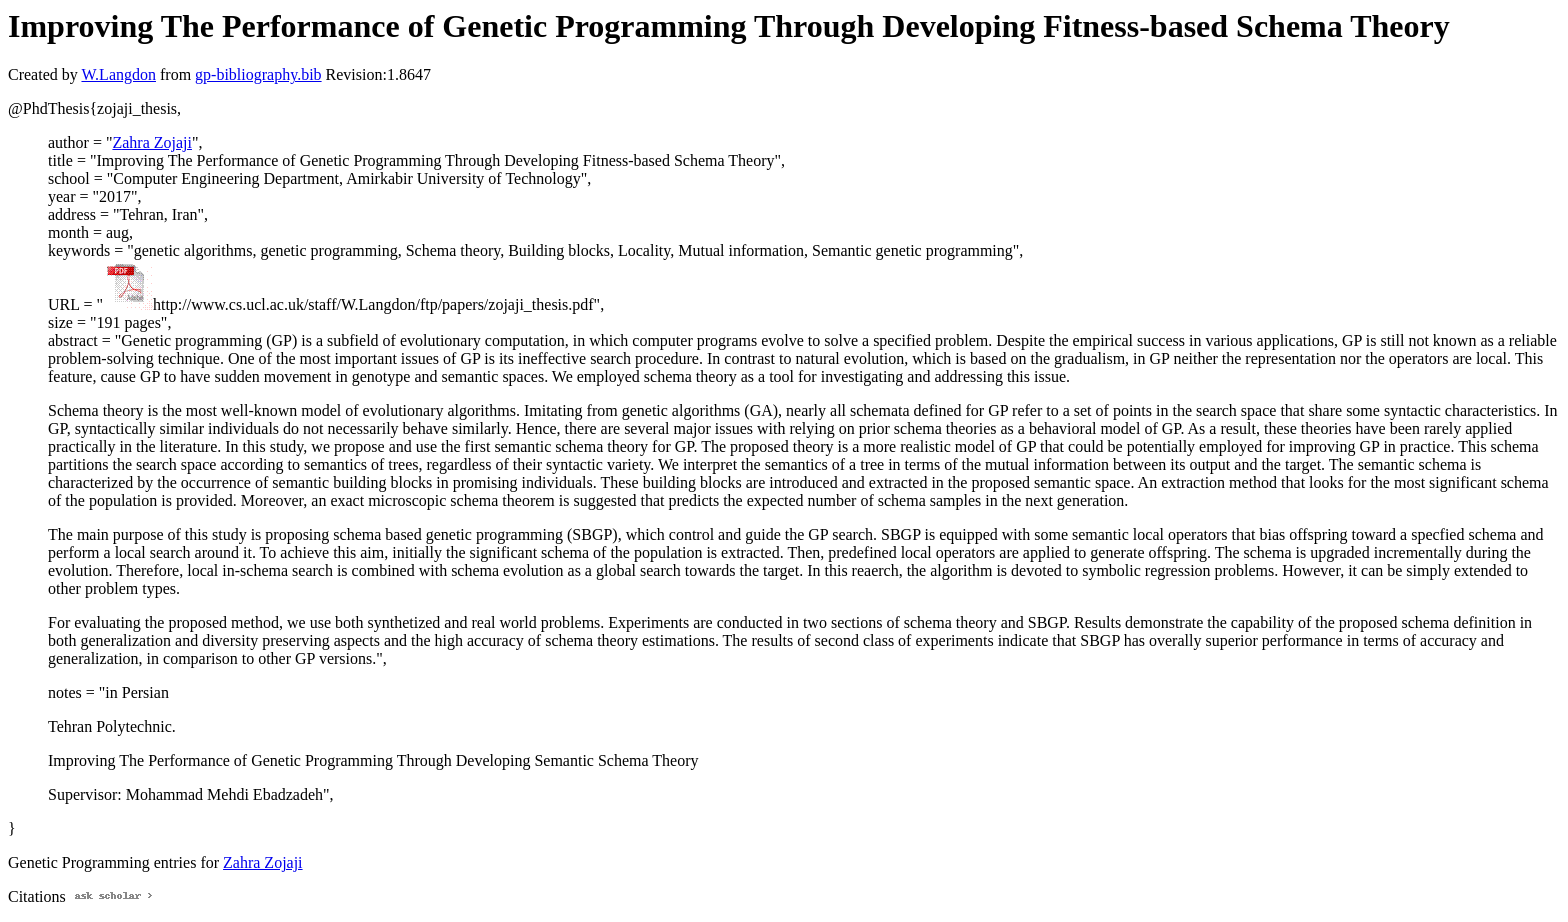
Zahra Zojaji (152, 142)
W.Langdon (118, 74)
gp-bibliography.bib (258, 74)
